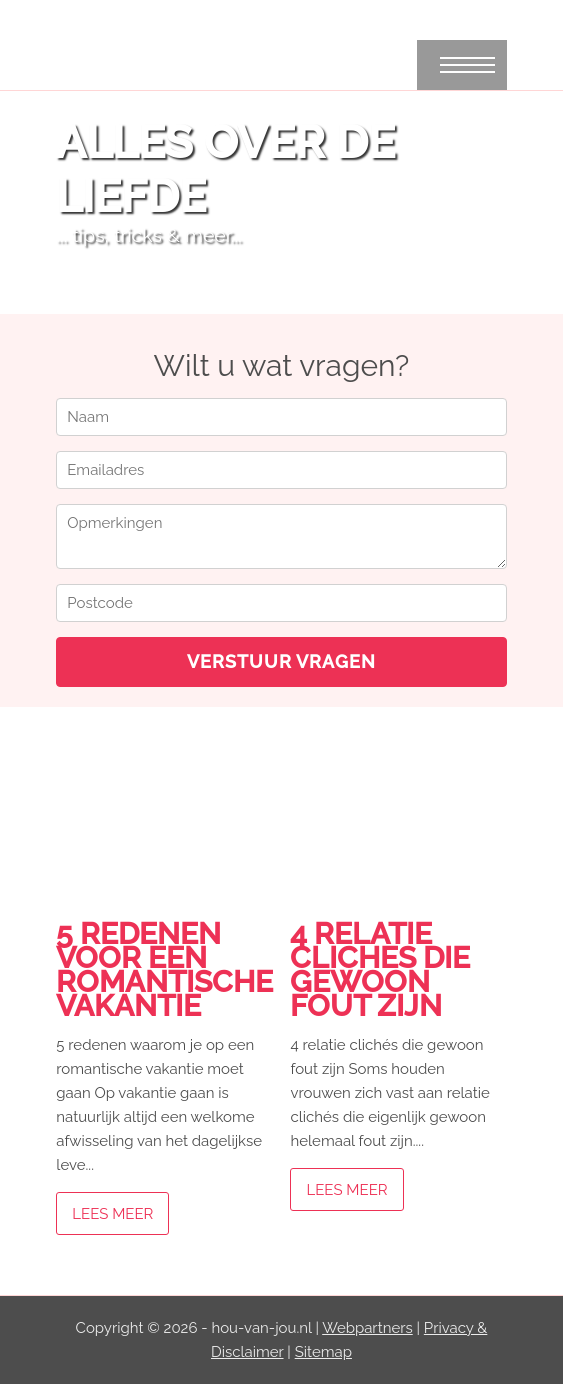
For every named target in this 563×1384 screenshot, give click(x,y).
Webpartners (367, 1328)
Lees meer (112, 1214)
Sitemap (323, 1352)
